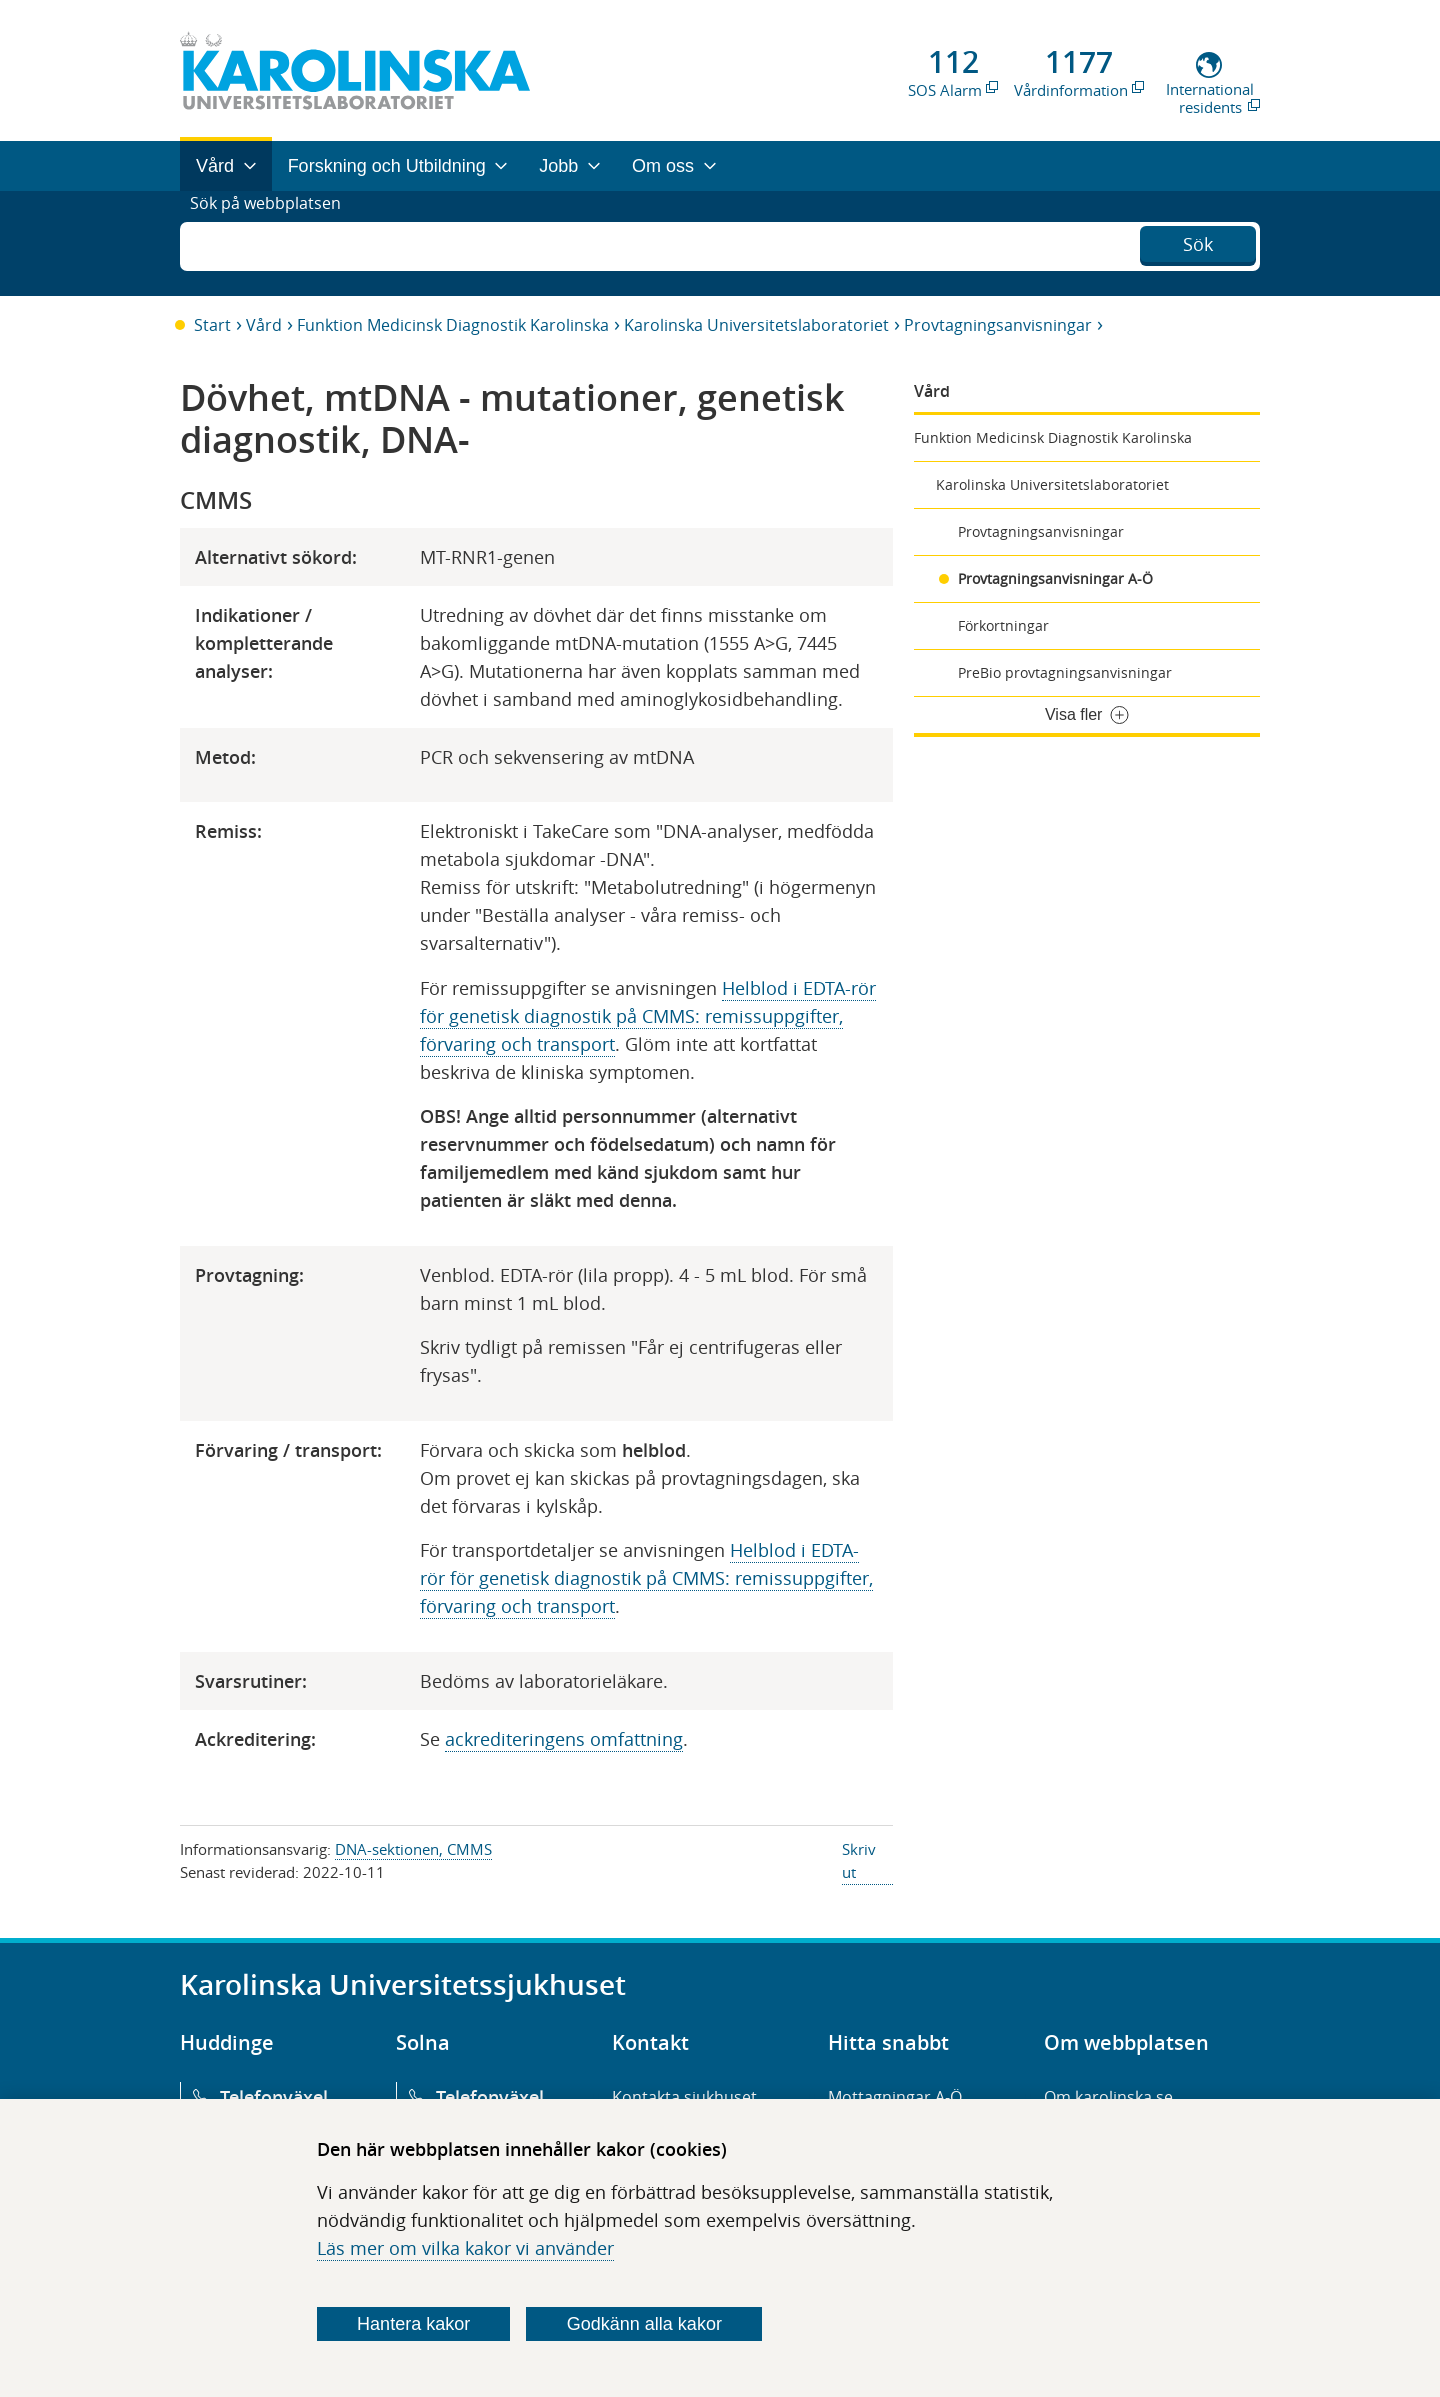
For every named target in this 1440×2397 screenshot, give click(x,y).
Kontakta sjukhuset (684, 2097)
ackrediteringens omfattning (564, 1739)
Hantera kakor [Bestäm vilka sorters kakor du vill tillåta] (413, 2324)
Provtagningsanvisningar (998, 325)
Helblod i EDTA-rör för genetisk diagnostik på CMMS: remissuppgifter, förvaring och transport (648, 1016)
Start (212, 325)
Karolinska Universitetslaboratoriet (756, 325)
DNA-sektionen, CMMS (413, 1849)
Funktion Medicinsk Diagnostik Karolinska (453, 325)
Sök (1198, 241)
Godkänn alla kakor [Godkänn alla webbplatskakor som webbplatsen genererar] (644, 2324)
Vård (264, 325)
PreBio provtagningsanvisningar (1065, 672)
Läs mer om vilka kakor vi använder (465, 2248)
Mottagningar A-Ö (895, 2097)
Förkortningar (1003, 625)
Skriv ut (859, 1860)
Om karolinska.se (1108, 2097)
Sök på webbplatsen (274, 243)
